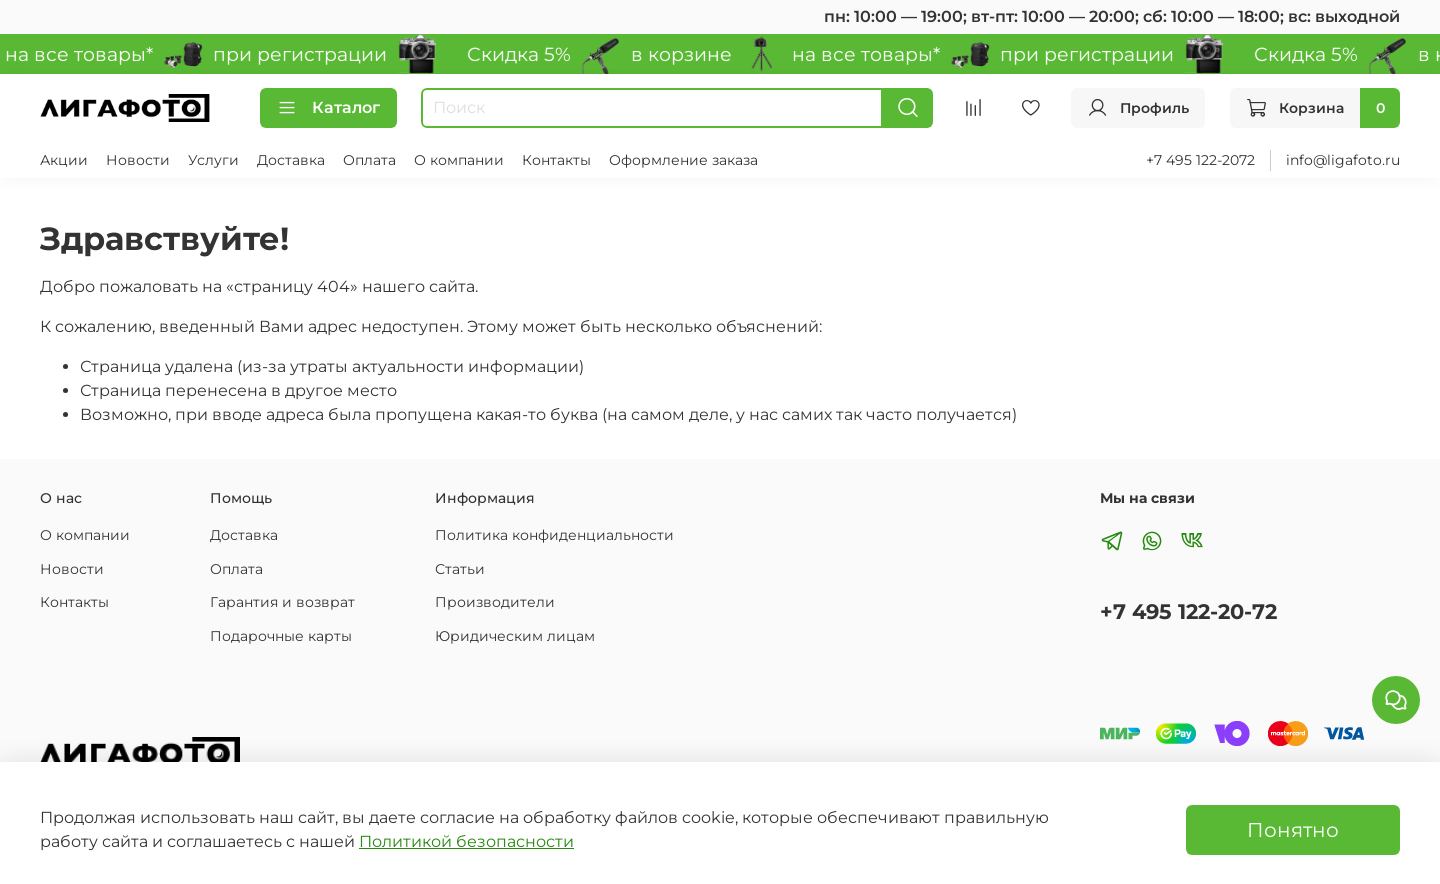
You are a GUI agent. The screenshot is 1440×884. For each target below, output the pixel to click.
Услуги (213, 160)
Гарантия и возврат (282, 602)
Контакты (556, 160)
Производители (495, 602)
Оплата (369, 160)
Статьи (460, 569)
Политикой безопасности (466, 841)
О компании (459, 160)
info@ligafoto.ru (1343, 160)
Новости (138, 160)
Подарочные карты (281, 636)
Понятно (1293, 830)
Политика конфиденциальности (554, 535)
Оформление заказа (683, 160)
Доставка (291, 160)
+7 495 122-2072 (1200, 160)
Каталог (328, 108)
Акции (64, 160)
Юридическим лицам (515, 636)
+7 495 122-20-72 (1188, 611)
